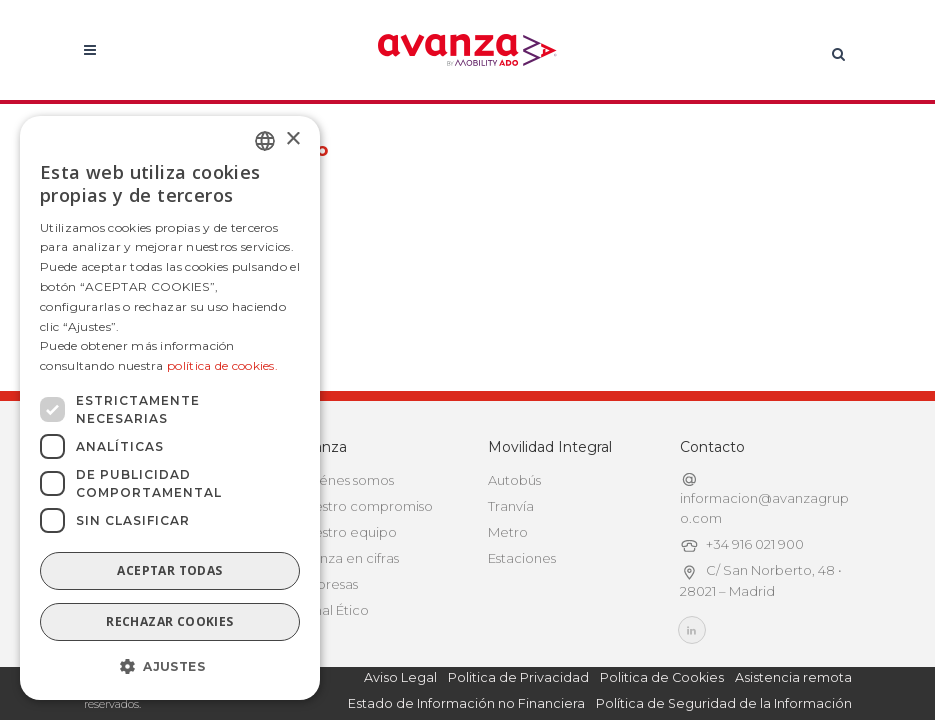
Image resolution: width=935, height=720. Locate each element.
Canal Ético (332, 610)
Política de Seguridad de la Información (724, 703)
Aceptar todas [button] (169, 570)
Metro (508, 532)
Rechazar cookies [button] (169, 621)
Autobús (514, 480)
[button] (170, 667)
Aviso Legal (400, 677)
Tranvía (511, 506)
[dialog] (170, 408)
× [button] (292, 139)
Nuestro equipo (346, 532)
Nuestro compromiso (364, 506)
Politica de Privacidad (518, 677)
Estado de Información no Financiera (466, 703)
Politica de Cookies (662, 677)
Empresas (327, 584)
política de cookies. (222, 365)
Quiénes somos (345, 480)
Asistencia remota (793, 677)
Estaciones (522, 558)
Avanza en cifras (347, 558)
